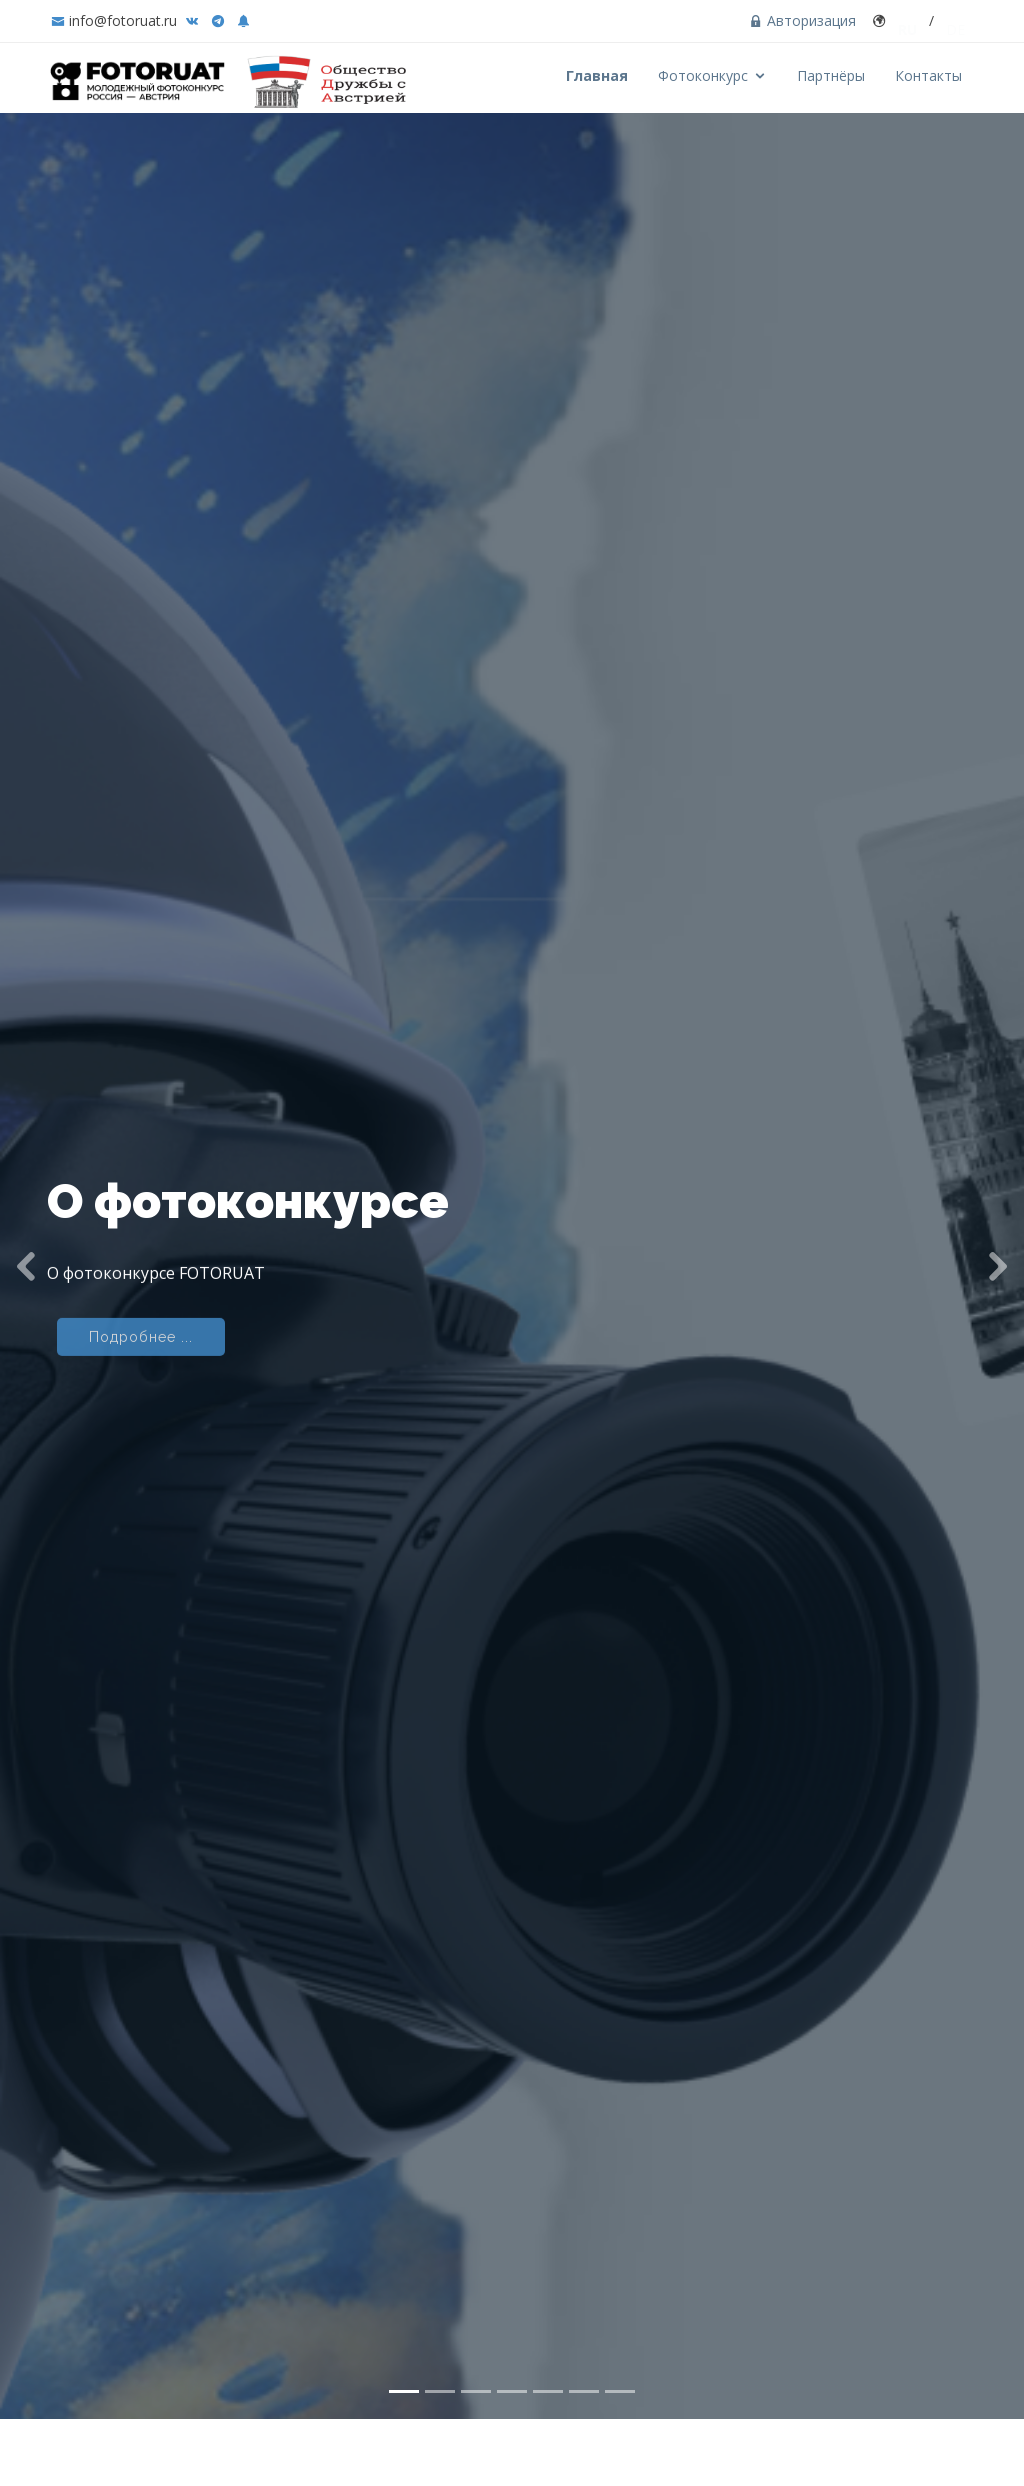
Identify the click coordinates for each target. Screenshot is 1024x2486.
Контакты (928, 75)
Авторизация (802, 20)
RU (907, 20)
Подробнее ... (141, 1311)
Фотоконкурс (703, 75)
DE (955, 20)
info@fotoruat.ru (123, 20)
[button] (25, 1235)
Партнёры (831, 75)
